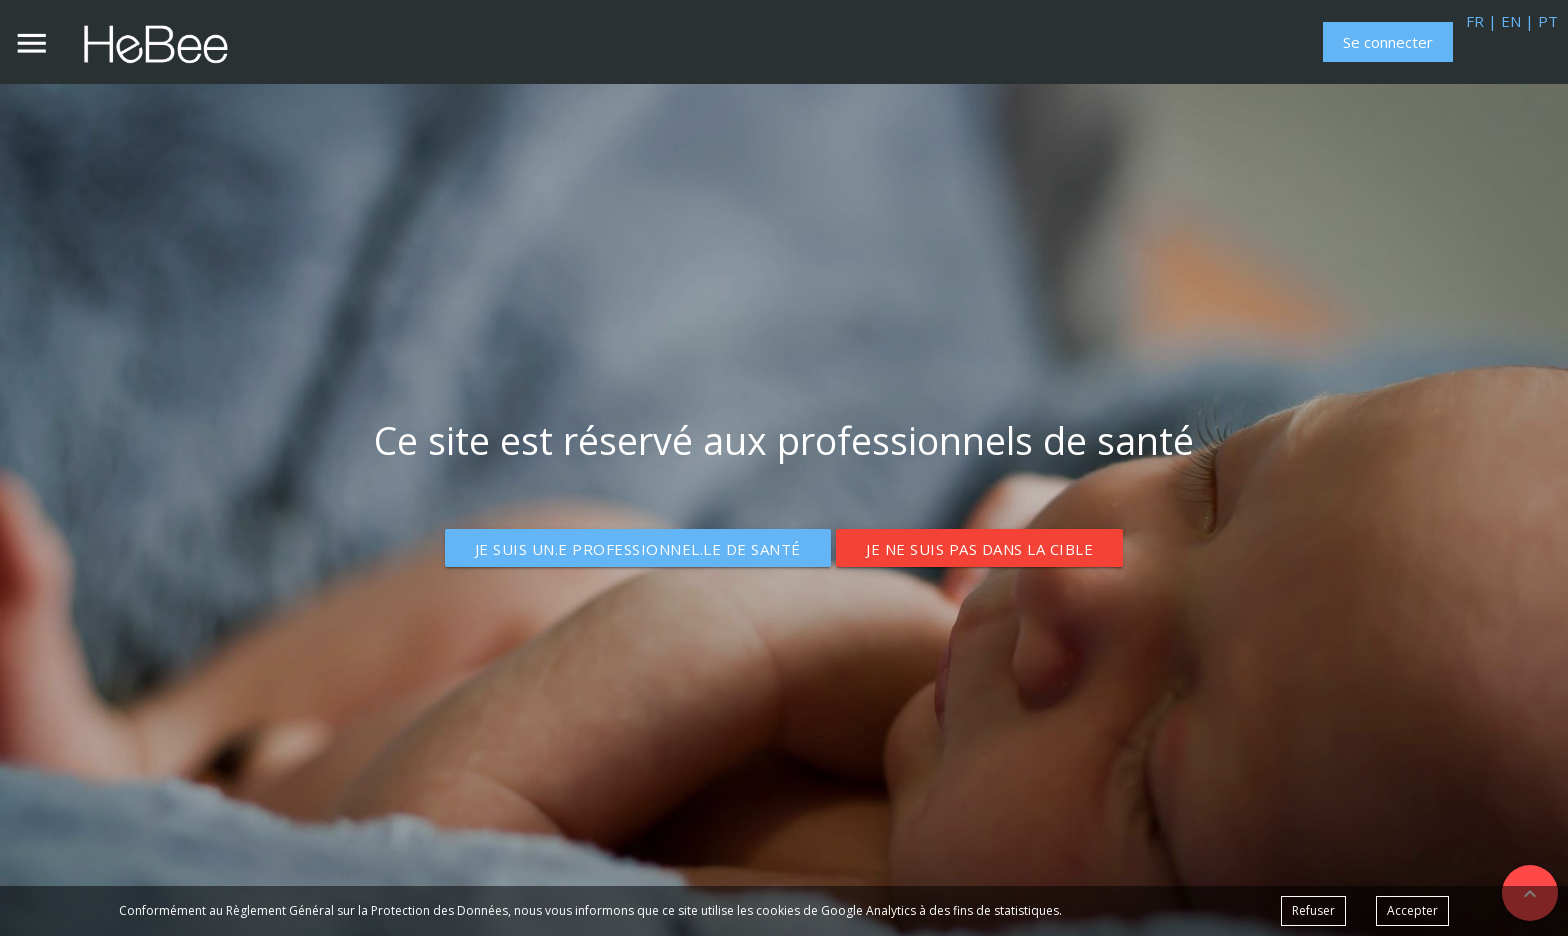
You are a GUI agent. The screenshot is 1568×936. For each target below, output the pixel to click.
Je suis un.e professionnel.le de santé (638, 549)
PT (1546, 21)
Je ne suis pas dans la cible (979, 549)
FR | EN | (1500, 21)
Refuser (1313, 910)
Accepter (1412, 910)
